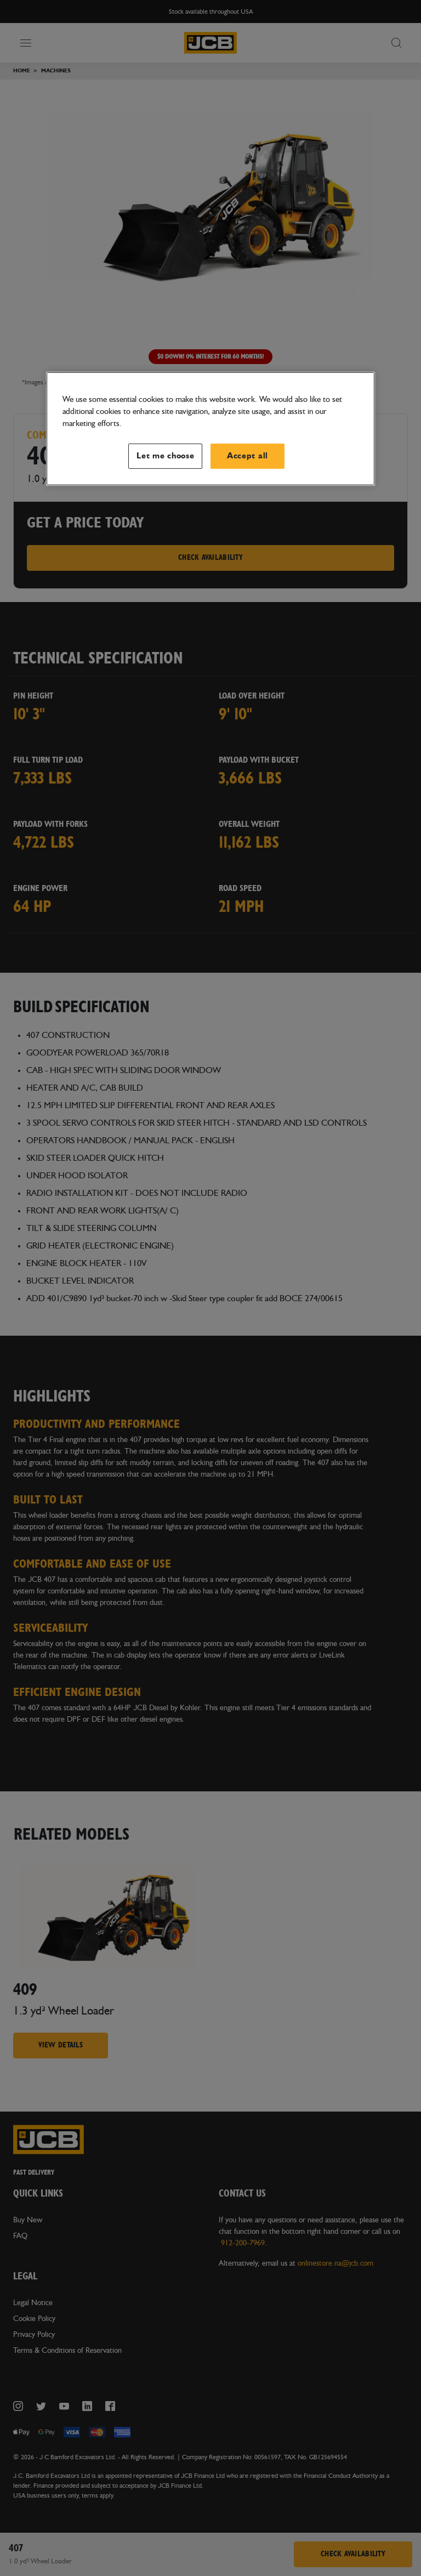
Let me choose (165, 455)
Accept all (247, 455)
